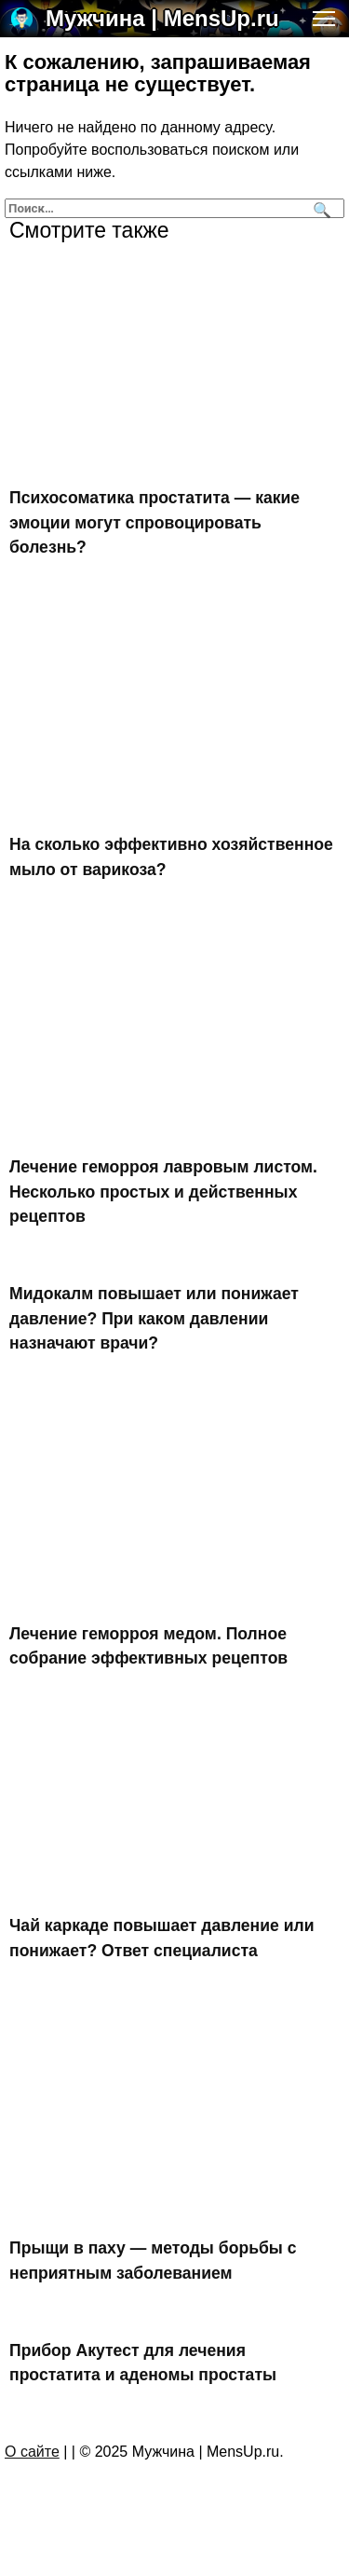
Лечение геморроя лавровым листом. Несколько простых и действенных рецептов (163, 1192)
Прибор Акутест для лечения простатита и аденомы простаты (142, 2362)
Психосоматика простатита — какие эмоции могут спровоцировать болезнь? (154, 522)
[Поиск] (319, 208)
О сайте (32, 2452)
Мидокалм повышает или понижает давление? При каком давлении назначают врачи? (154, 1318)
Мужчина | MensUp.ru (162, 18)
